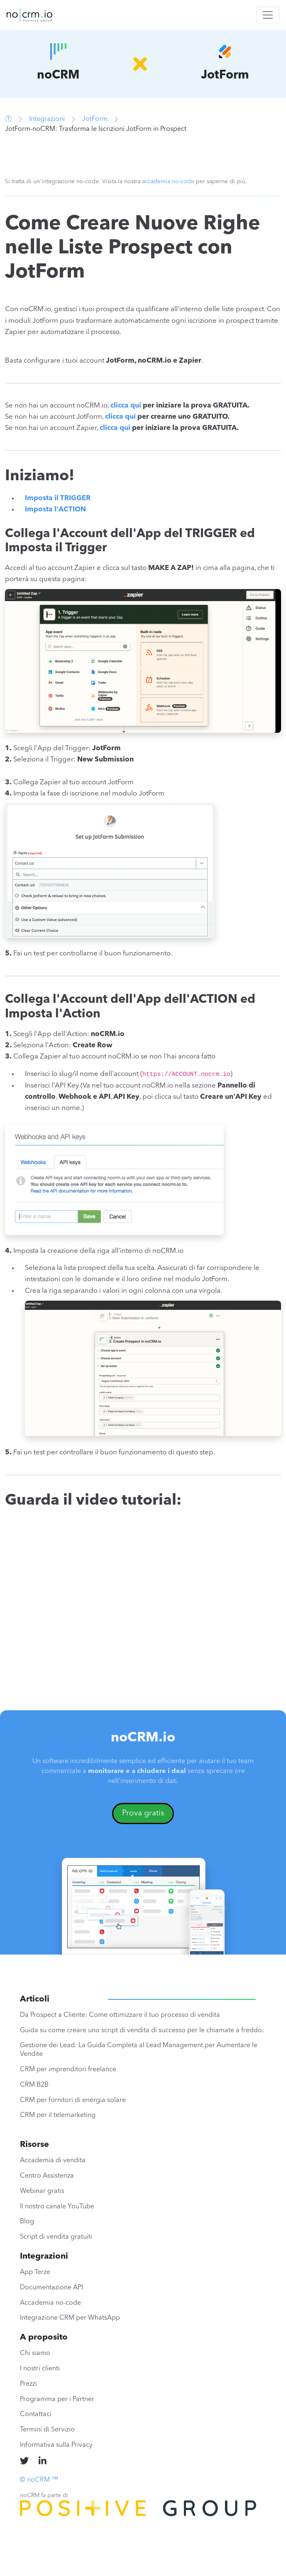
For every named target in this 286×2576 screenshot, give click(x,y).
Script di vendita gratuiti (56, 2237)
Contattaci (35, 2414)
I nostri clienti (40, 2368)
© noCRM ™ (39, 2480)
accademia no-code (168, 181)
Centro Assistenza (47, 2176)
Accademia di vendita (53, 2160)
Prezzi (28, 2384)
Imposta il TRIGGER (57, 498)
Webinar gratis (42, 2191)
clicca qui (125, 405)
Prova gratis (143, 1813)
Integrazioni (47, 119)
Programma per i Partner (57, 2399)
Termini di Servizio (47, 2429)
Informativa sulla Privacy (56, 2445)
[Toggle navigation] (267, 15)
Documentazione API (51, 2287)
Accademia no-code (50, 2303)
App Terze (35, 2272)
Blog (27, 2221)
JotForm (95, 119)
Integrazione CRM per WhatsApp (70, 2318)
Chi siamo (35, 2353)
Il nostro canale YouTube (57, 2206)
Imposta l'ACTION (55, 509)
